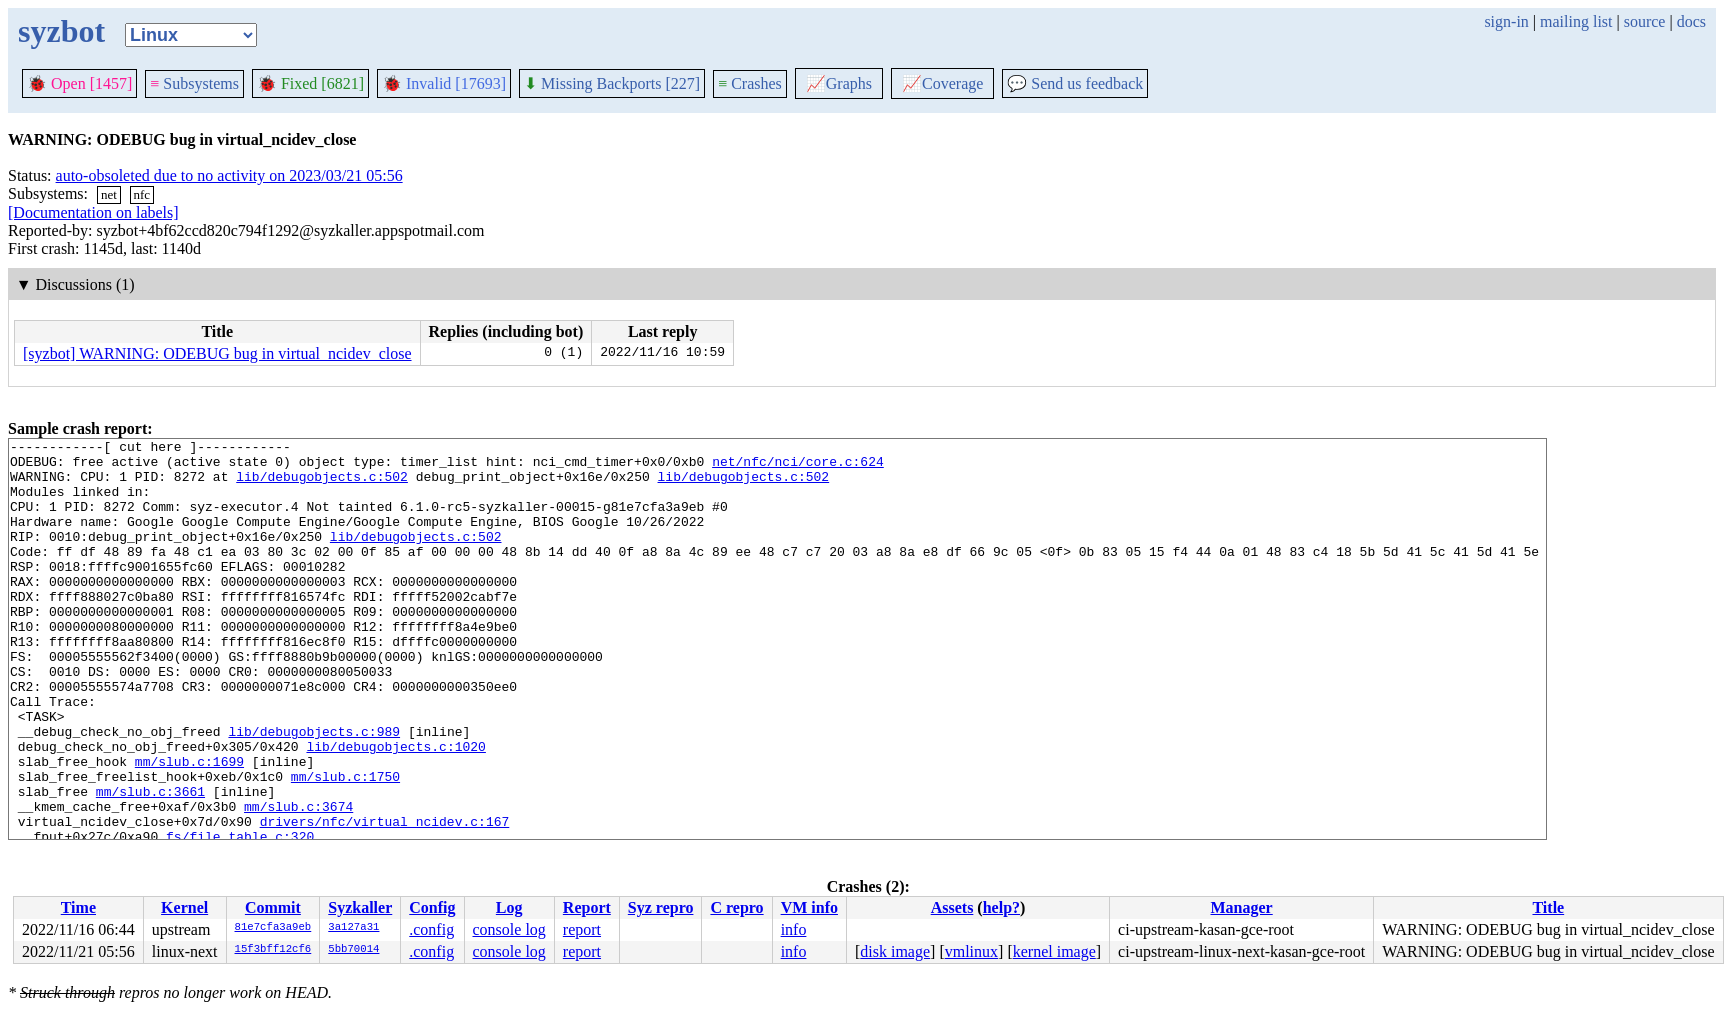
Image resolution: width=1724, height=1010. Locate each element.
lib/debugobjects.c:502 (322, 485)
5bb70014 (353, 950)
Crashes (750, 83)
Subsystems (194, 83)
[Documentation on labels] (93, 212)
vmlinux (971, 951)
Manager (1242, 907)
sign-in (1506, 21)
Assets (952, 907)
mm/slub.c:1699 (189, 827)
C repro (736, 907)
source (1645, 21)
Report (587, 907)
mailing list (1576, 21)
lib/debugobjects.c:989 (314, 791)
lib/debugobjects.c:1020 (395, 809)
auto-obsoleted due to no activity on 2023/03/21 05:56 (229, 175)
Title (1548, 907)
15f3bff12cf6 (273, 950)
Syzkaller (360, 907)
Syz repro (661, 907)
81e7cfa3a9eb (273, 928)
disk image (895, 951)
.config (431, 929)
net (109, 194)
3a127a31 (353, 928)
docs (1691, 21)
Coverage (942, 83)
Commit (273, 907)
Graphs (839, 83)
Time (78, 907)
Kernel (184, 907)
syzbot (61, 31)
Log (509, 907)
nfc (142, 194)
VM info (809, 907)
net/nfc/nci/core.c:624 (798, 467)
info (794, 929)
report (582, 929)
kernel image (1054, 951)
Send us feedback (1075, 83)
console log (508, 929)
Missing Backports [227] (612, 83)
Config (432, 907)
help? (1001, 907)
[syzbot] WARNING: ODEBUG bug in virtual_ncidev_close (217, 353)
